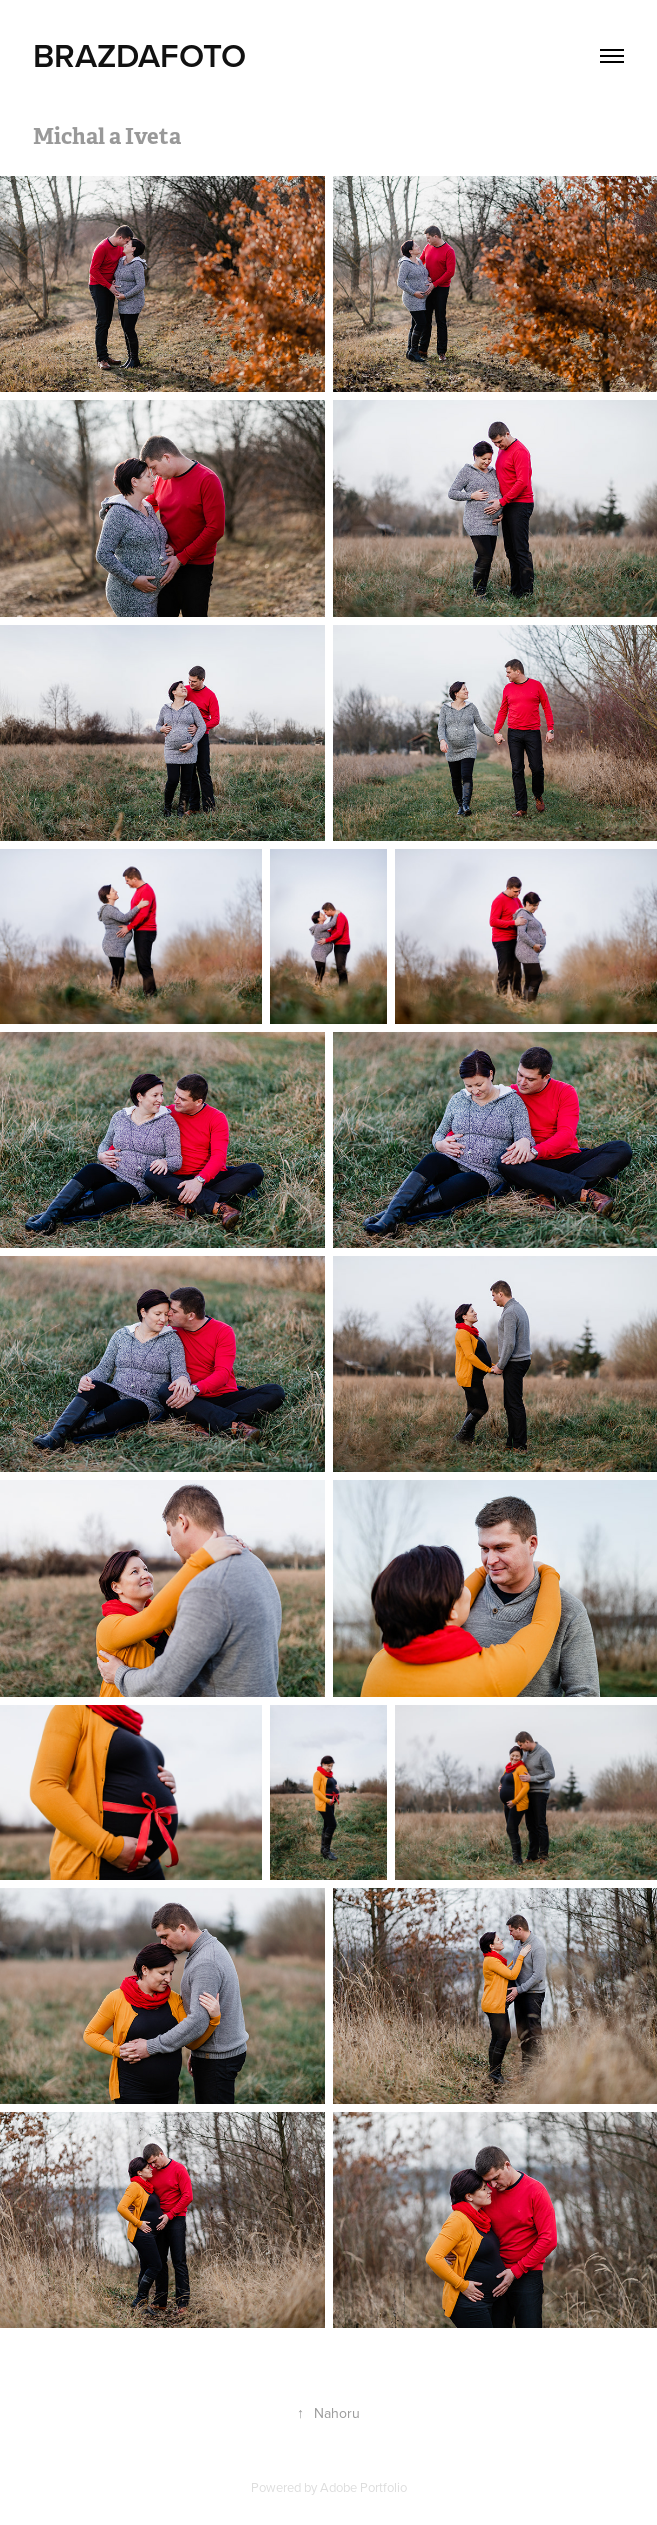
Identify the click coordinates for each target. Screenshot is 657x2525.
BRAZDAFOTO (139, 55)
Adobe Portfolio (363, 2487)
